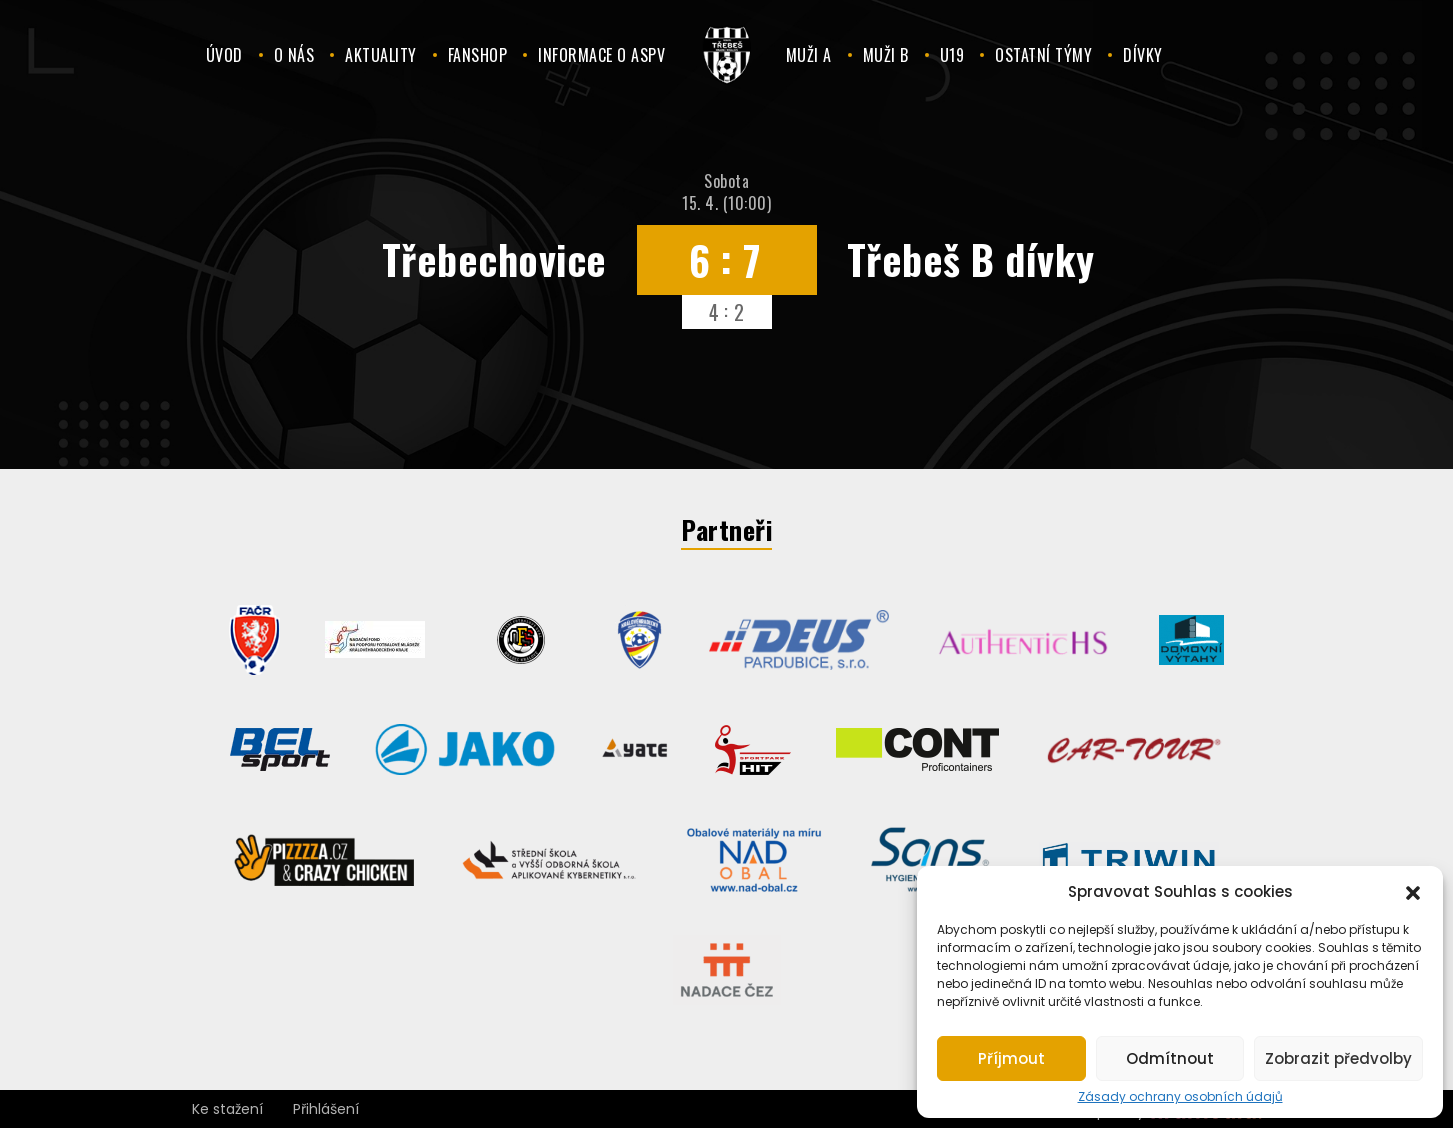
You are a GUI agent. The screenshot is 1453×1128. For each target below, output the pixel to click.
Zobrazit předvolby (1338, 1058)
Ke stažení (227, 1109)
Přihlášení (326, 1109)
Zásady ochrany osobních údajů (1180, 1097)
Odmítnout (1170, 1058)
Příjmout (1011, 1058)
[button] (1413, 891)
